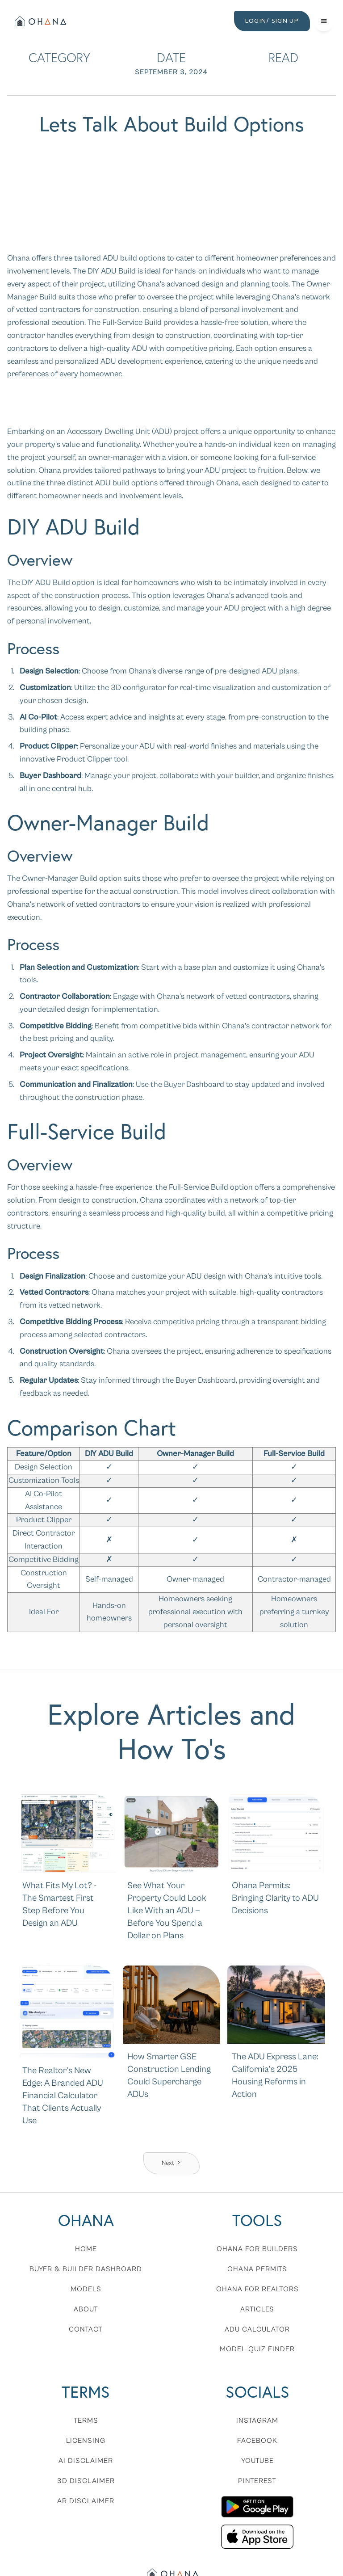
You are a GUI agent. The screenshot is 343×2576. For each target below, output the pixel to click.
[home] (39, 21)
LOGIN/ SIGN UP (272, 21)
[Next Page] (171, 2163)
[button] (324, 21)
